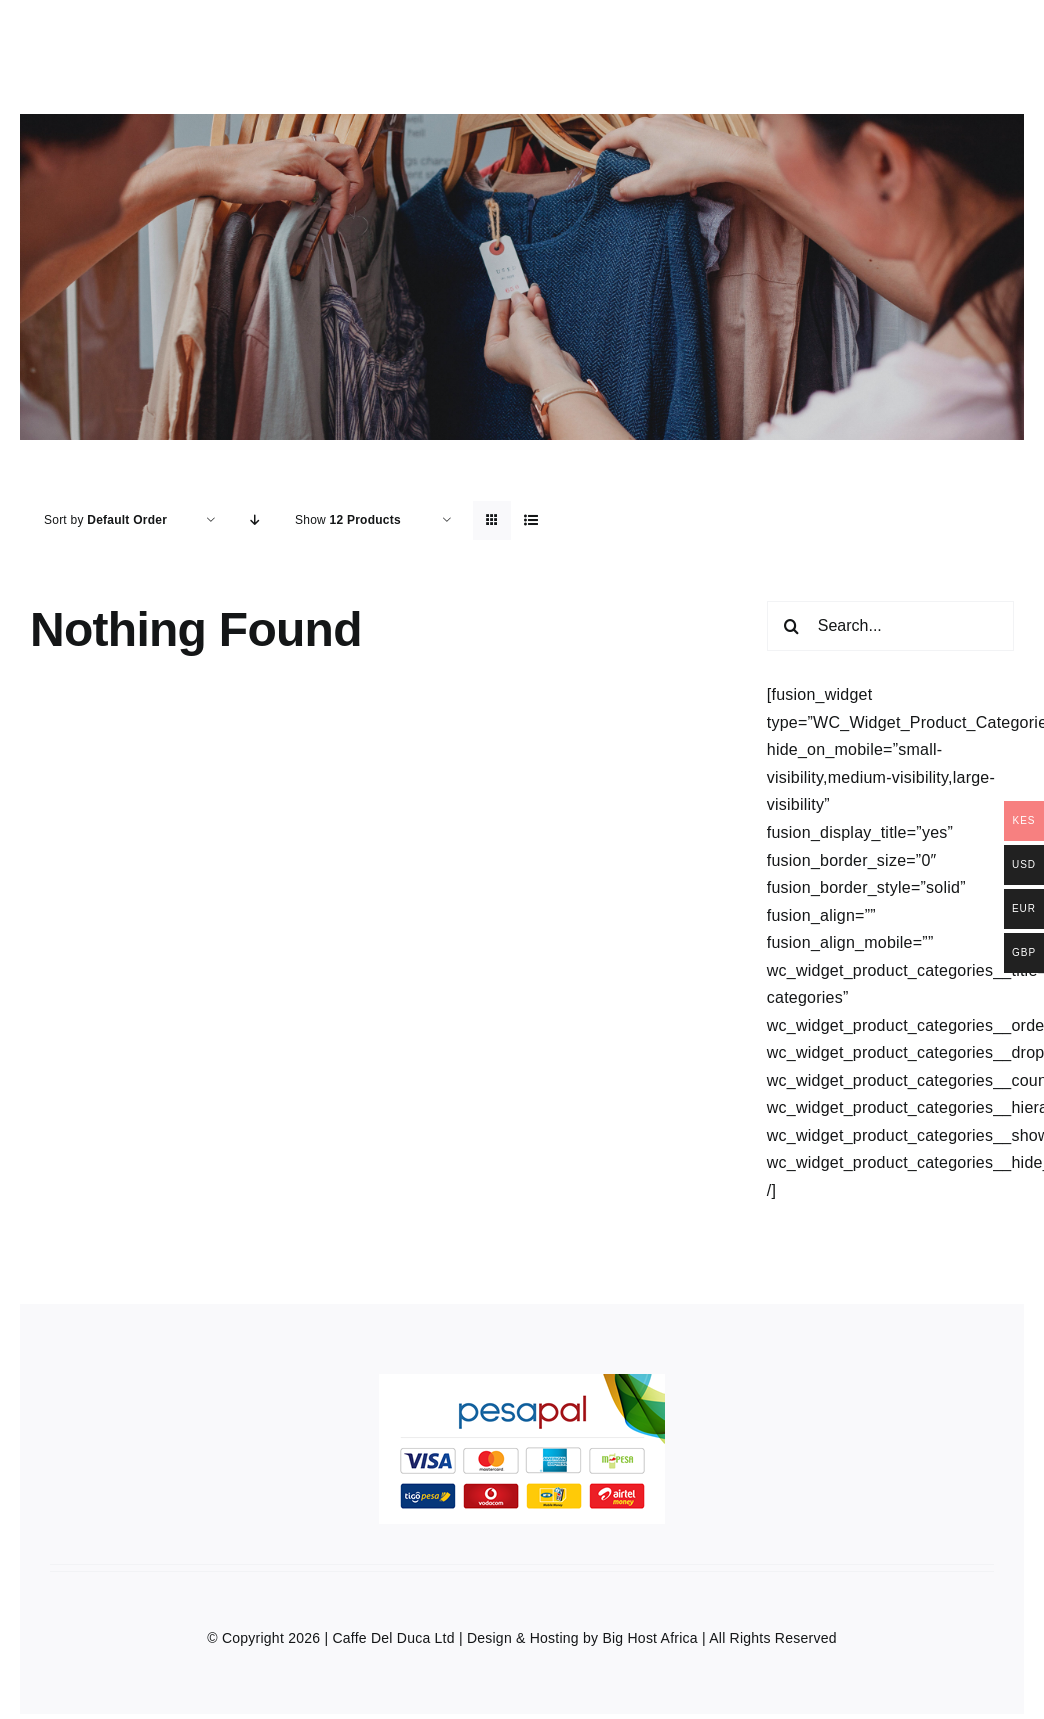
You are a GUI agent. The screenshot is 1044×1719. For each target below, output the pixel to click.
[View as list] (531, 520)
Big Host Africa (649, 1638)
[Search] (792, 626)
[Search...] (890, 626)
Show (348, 520)
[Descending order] (255, 520)
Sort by (105, 520)
